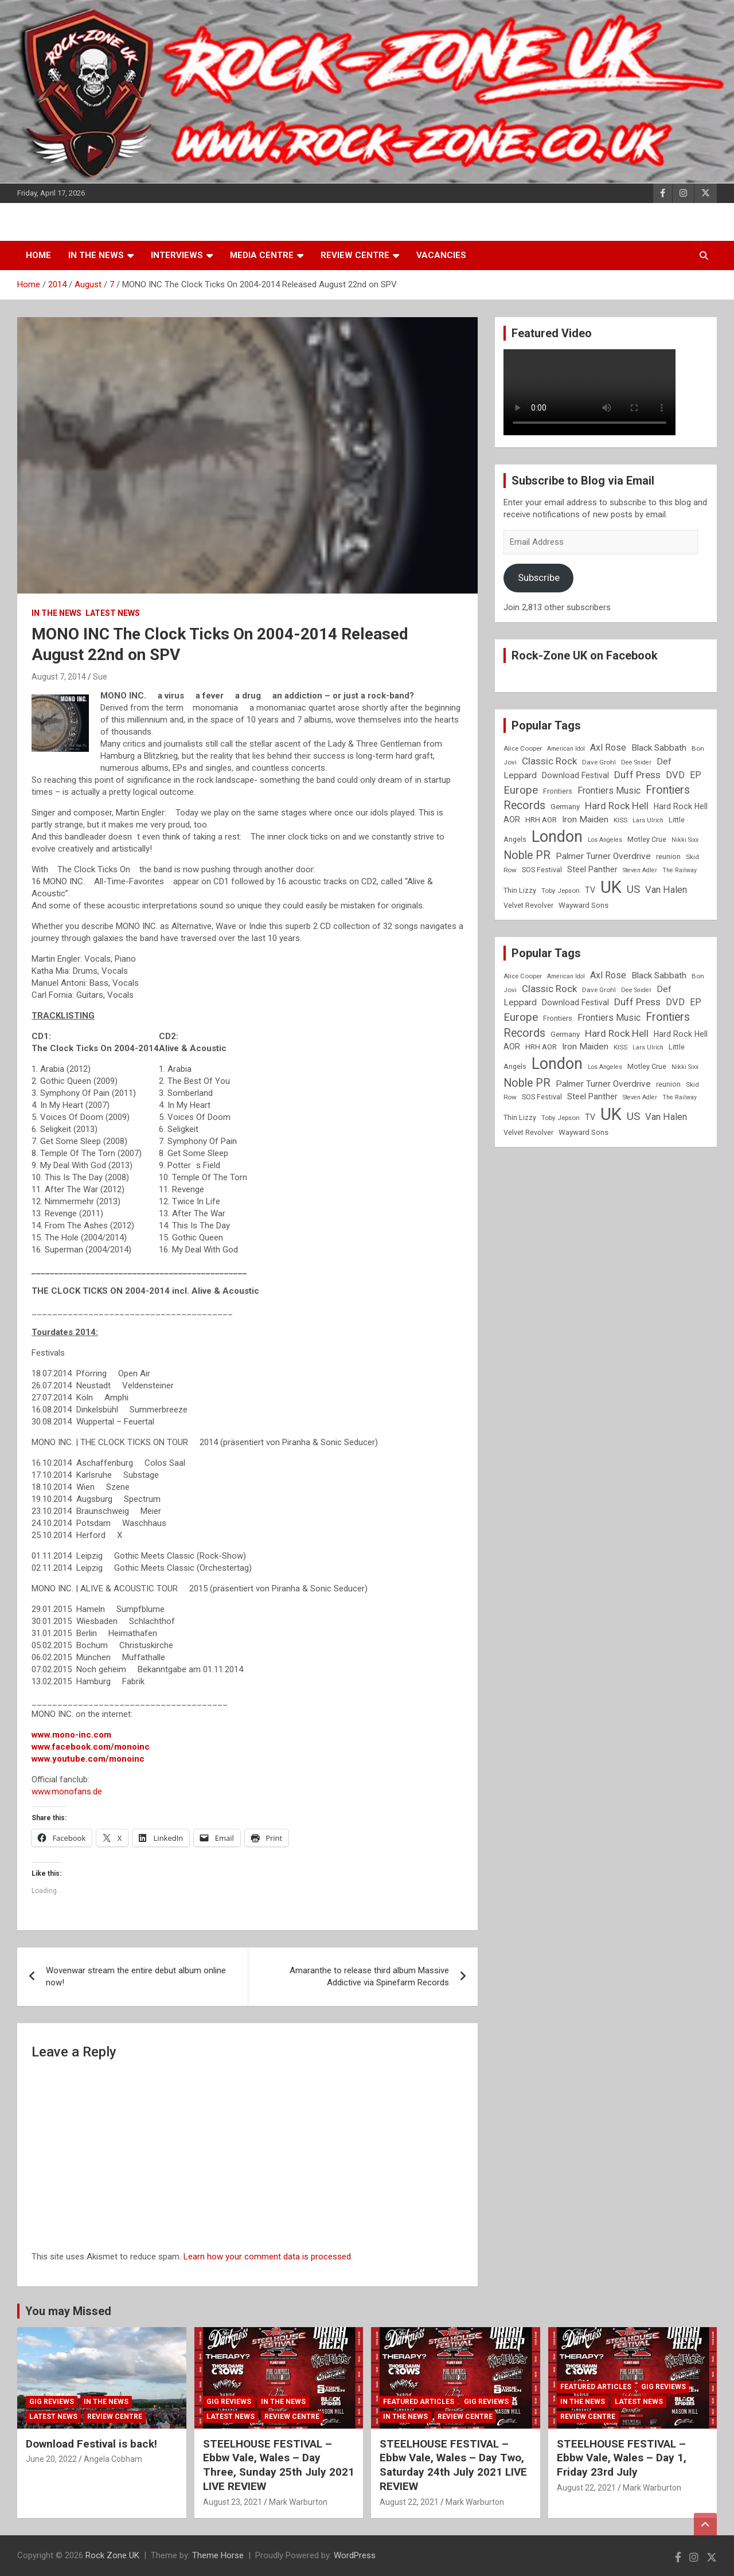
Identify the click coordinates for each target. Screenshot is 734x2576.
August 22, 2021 (409, 2502)
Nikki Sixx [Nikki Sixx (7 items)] (684, 840)
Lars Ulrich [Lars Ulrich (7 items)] (648, 820)
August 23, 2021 (232, 2502)
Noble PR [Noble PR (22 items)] (526, 855)
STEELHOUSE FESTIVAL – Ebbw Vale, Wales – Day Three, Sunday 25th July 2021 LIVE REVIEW (278, 2465)
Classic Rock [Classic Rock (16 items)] (549, 761)
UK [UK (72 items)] (611, 887)
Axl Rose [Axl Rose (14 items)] (608, 747)
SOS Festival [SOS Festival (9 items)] (542, 869)
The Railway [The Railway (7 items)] (679, 870)
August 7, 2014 (59, 676)
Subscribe (539, 577)
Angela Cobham (113, 2459)
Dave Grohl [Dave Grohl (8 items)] (599, 762)
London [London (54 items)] (557, 837)
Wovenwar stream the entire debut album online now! (136, 1976)
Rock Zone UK (112, 2555)
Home (38, 255)
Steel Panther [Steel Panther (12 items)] (592, 869)
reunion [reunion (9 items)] (668, 856)
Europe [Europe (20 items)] (520, 790)
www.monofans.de (67, 1791)
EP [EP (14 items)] (695, 775)
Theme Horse (218, 2555)
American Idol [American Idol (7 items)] (566, 748)
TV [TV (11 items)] (590, 890)
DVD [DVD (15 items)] (675, 775)
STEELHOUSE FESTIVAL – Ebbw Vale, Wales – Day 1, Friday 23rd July (621, 2458)
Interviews (177, 255)
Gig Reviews (51, 2402)
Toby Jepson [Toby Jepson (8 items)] (560, 891)
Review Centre (355, 255)
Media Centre (262, 255)
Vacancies (441, 255)
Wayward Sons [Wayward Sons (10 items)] (583, 905)
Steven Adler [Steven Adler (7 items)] (640, 870)
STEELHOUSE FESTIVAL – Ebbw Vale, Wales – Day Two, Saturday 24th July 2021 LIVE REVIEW (453, 2465)
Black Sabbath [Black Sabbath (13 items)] (658, 748)
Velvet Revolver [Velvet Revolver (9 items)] (528, 905)
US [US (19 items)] (633, 889)
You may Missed (68, 2311)
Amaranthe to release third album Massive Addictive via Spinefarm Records (369, 1976)
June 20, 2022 (51, 2459)
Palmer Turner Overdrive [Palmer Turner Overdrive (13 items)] (603, 856)
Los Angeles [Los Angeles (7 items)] (605, 840)
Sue (100, 676)
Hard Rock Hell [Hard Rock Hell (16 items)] (617, 805)
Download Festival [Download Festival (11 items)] (575, 775)
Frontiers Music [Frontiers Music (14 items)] (609, 790)
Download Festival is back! (91, 2443)
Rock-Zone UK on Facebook (585, 655)
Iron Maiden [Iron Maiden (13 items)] (585, 819)
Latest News (112, 613)
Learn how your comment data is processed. (268, 2256)
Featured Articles (418, 2402)
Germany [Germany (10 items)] (565, 806)
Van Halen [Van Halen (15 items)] (666, 889)
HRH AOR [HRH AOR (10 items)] (541, 819)
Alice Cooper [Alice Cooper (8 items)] (522, 748)
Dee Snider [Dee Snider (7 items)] (636, 762)
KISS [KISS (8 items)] (620, 820)
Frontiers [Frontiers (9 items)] (557, 791)
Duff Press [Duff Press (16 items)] (637, 774)
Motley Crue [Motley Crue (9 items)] (646, 839)
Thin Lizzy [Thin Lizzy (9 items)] (519, 890)
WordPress (355, 2555)
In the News (96, 255)
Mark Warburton (298, 2502)
